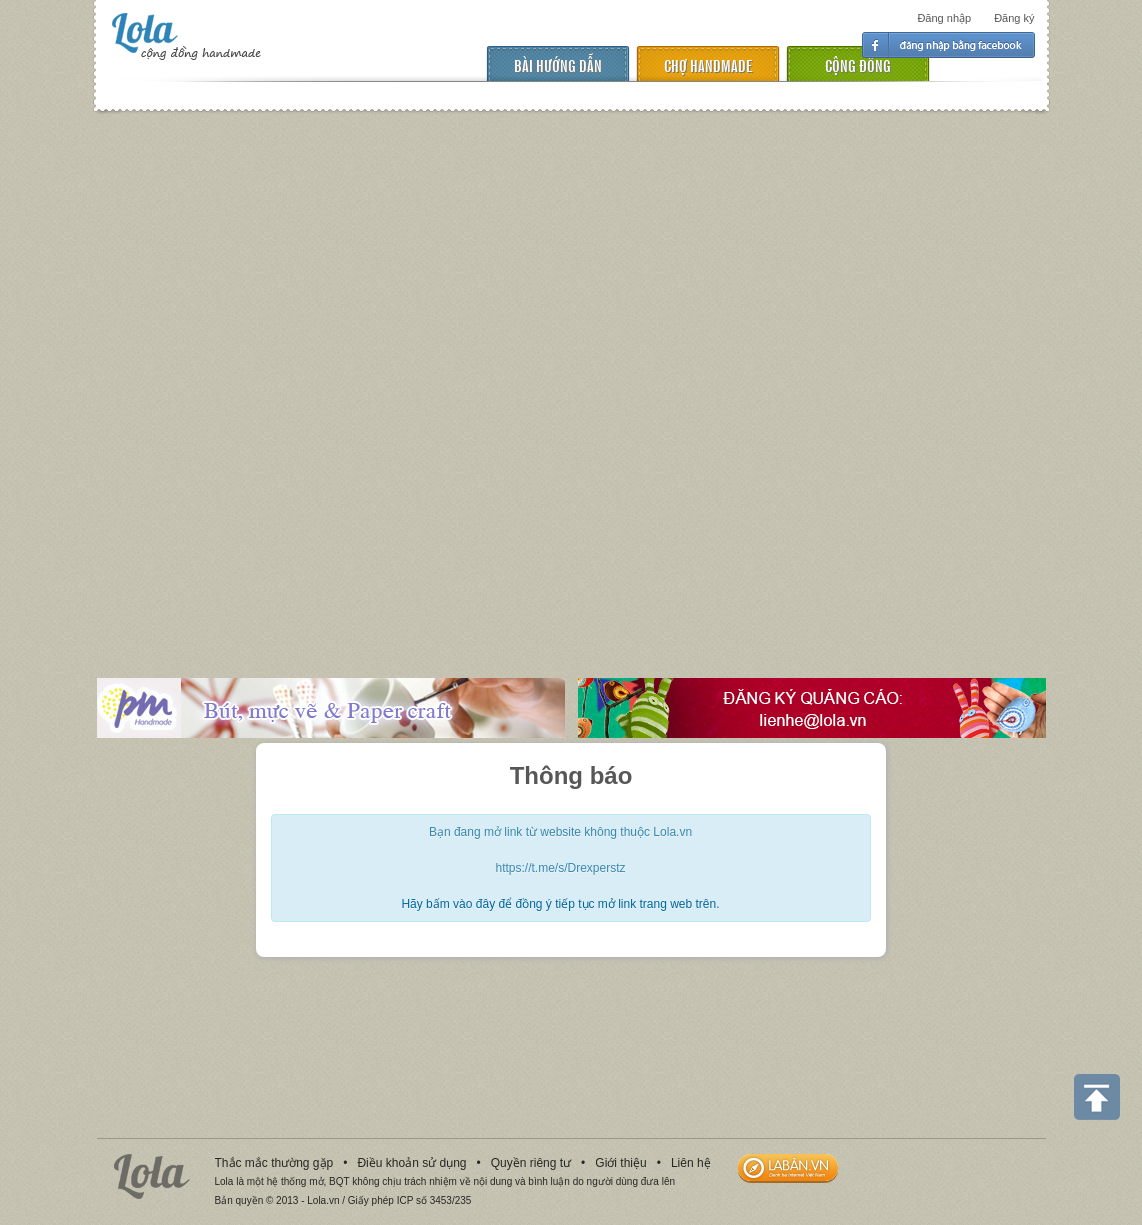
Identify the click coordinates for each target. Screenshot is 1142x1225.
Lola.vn (152, 1176)
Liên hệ (691, 1163)
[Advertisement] (221, 380)
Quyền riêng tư (531, 1163)
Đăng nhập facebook (948, 45)
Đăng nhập (944, 18)
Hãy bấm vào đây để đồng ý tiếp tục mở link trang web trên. (560, 904)
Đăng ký (1014, 18)
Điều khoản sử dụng (411, 1163)
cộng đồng (858, 64)
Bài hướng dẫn (558, 64)
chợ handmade (708, 64)
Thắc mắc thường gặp (274, 1163)
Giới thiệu (620, 1163)
